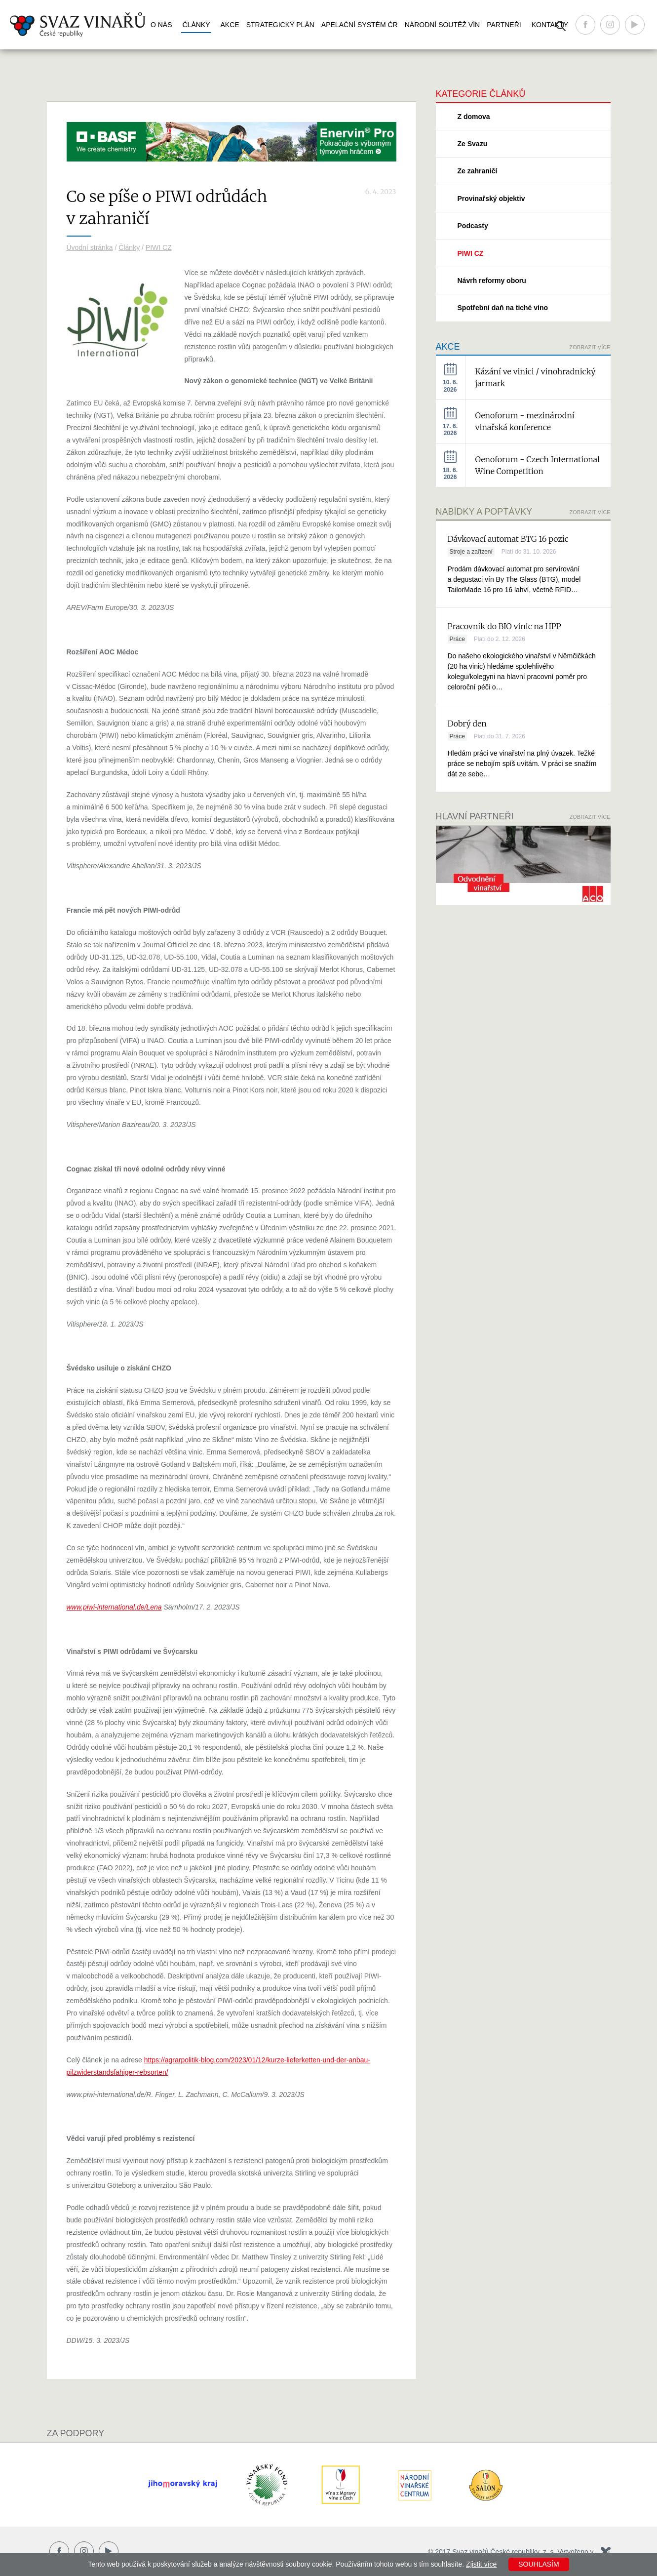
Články (196, 25)
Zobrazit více (590, 347)
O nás (161, 25)
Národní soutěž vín (442, 25)
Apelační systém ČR (359, 25)
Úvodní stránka (90, 247)
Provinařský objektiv (491, 198)
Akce (230, 25)
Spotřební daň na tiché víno (503, 308)
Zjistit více (481, 2564)
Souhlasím (538, 2564)
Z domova (474, 117)
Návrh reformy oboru (492, 280)
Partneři (504, 25)
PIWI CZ (159, 247)
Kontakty (550, 25)
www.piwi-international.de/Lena (114, 1607)
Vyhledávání (561, 26)
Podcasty (473, 226)
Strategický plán (280, 25)
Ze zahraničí (478, 171)
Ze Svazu (473, 144)
